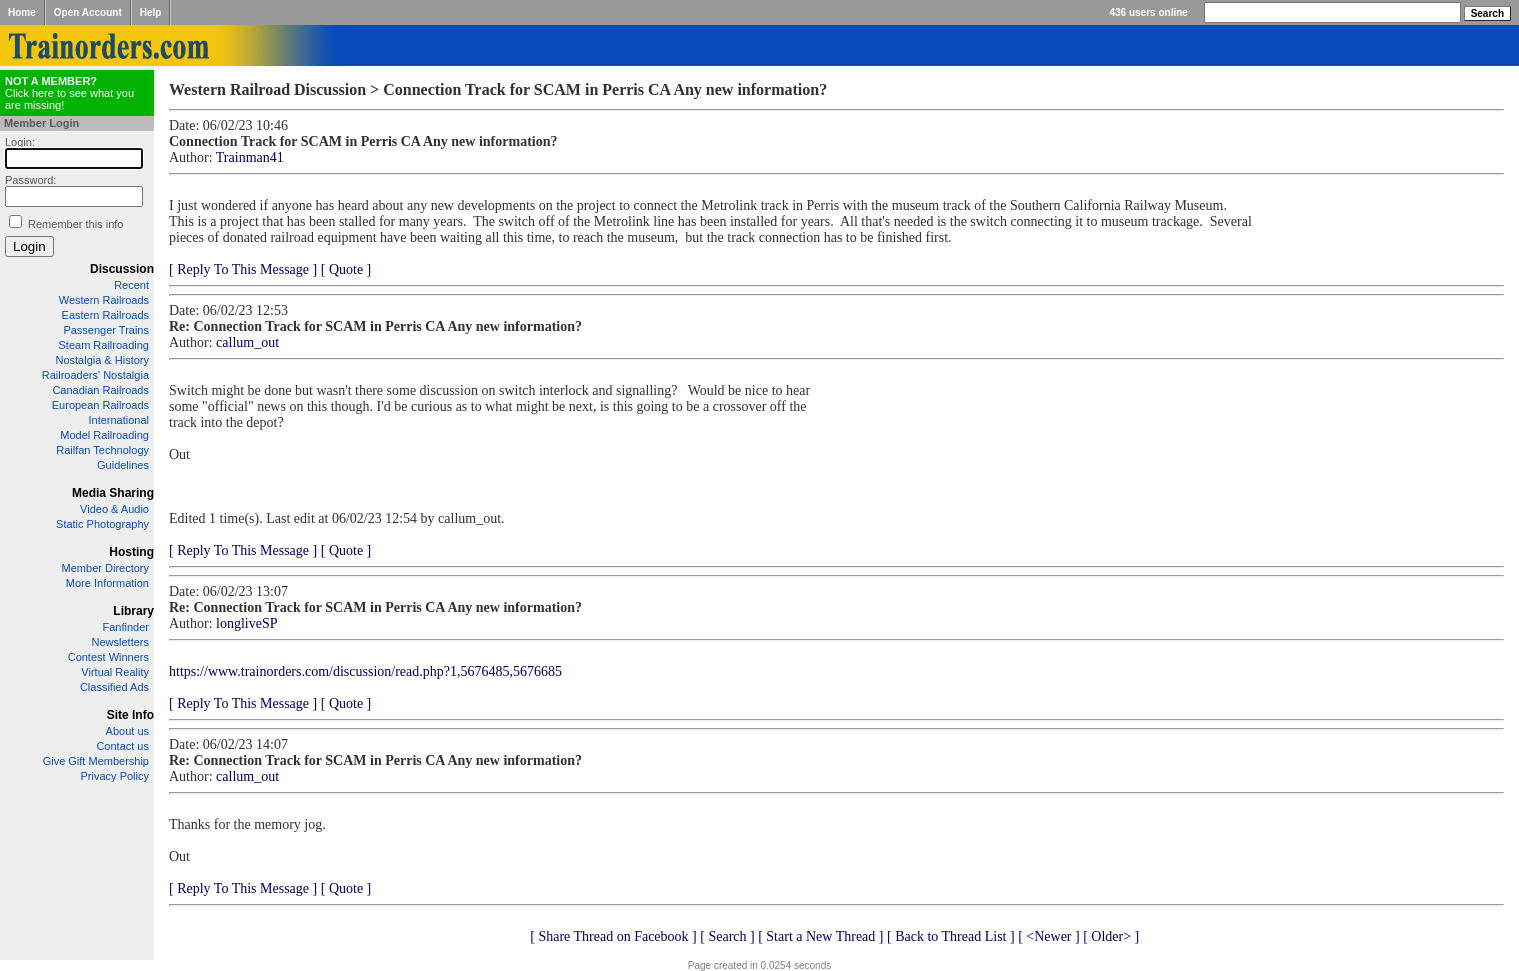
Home (22, 12)
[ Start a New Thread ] (820, 936)
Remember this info (75, 224)
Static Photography (102, 524)
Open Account (88, 12)
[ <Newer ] (1049, 936)
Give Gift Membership (96, 761)
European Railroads (100, 405)
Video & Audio (114, 509)
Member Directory (105, 568)
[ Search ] (727, 936)
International (118, 420)
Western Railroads (104, 300)
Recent (131, 285)
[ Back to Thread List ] (951, 936)
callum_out (247, 342)
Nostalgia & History (102, 360)
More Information (107, 583)
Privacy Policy (115, 776)
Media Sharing (113, 493)
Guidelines (123, 465)
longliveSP (246, 623)
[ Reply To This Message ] (243, 269)
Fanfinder (126, 627)
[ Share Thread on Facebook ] (613, 936)
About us (127, 731)
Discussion (122, 269)
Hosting (131, 552)
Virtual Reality (115, 672)
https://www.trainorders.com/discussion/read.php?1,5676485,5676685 (365, 671)
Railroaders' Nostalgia (95, 375)
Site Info (130, 715)
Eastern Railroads (105, 315)
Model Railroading (104, 435)
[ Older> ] (1111, 936)
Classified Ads (114, 687)
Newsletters (120, 642)
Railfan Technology (102, 450)
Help (151, 12)
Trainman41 (250, 157)
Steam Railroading (104, 345)
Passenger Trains (106, 330)
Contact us (122, 746)
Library (133, 611)
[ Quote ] (346, 269)
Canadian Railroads (100, 390)
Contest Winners (108, 657)
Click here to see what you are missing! (69, 93)
